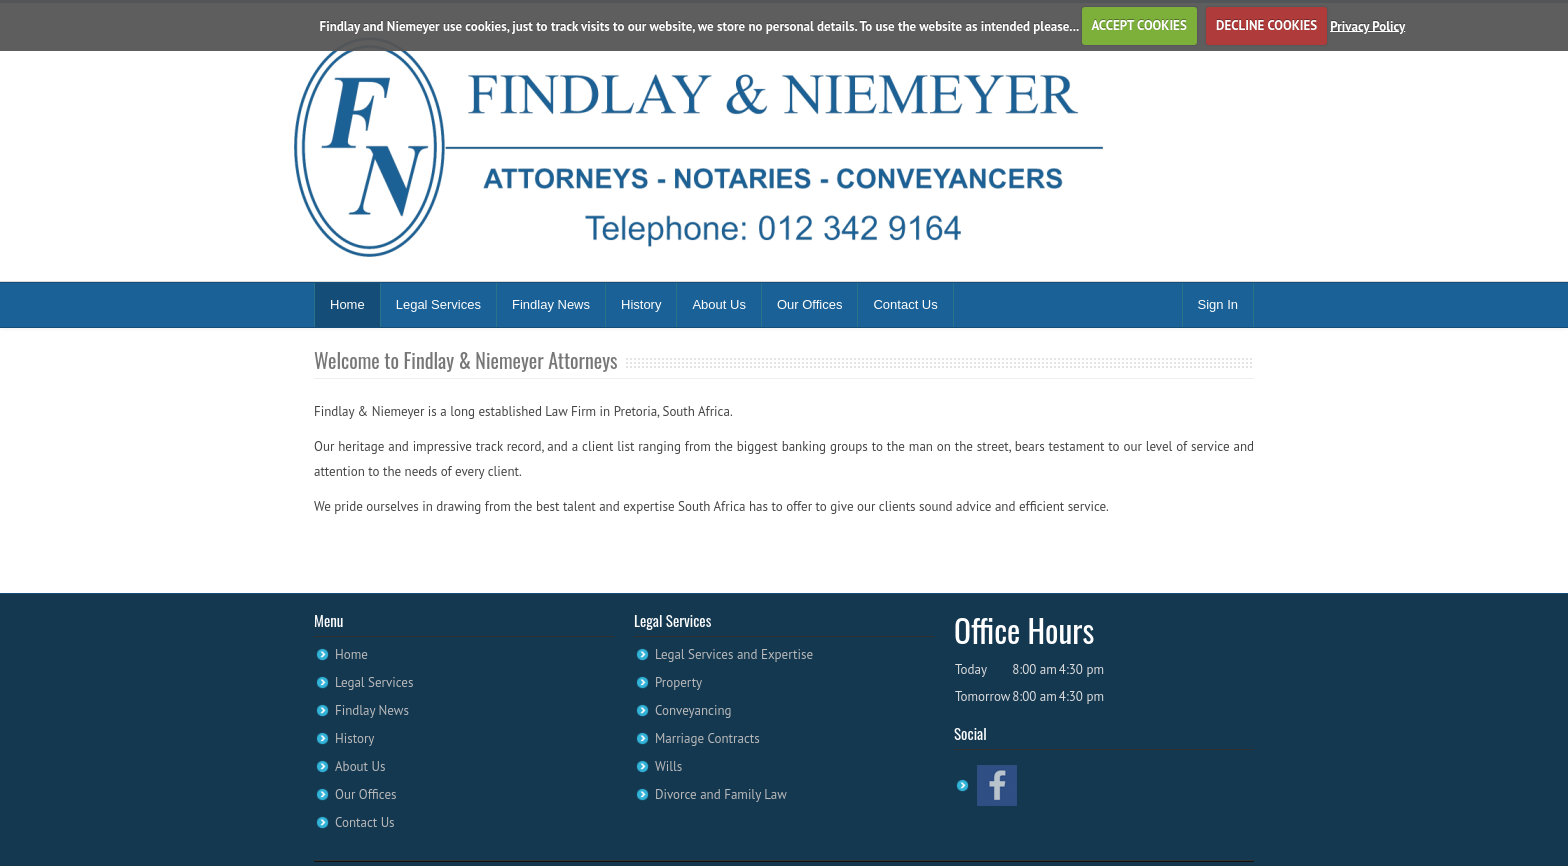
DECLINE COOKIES (1266, 25)
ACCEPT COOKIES (1138, 25)
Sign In (1218, 304)
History (641, 304)
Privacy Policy (1367, 25)
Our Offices (810, 304)
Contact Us (905, 304)
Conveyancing (693, 710)
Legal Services (438, 304)
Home (347, 304)
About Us (718, 304)
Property (678, 682)
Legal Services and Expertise (734, 654)
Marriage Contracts (707, 738)
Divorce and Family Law (721, 794)
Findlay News (551, 304)
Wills (668, 766)
